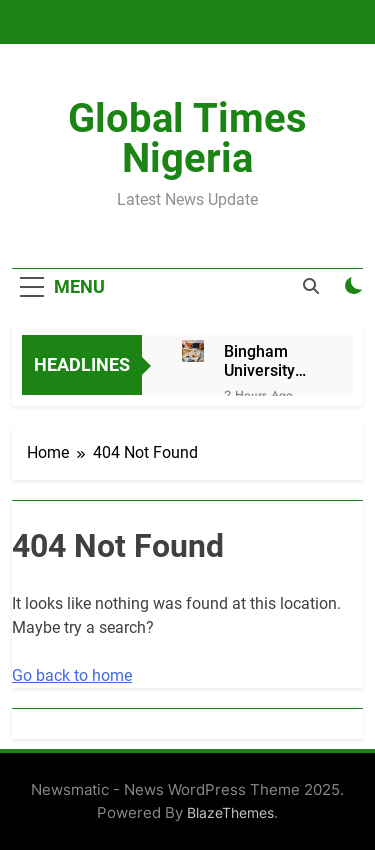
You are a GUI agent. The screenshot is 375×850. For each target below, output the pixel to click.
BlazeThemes (230, 812)
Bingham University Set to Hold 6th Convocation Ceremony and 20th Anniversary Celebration (268, 361)
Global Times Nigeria (187, 138)
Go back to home (72, 675)
